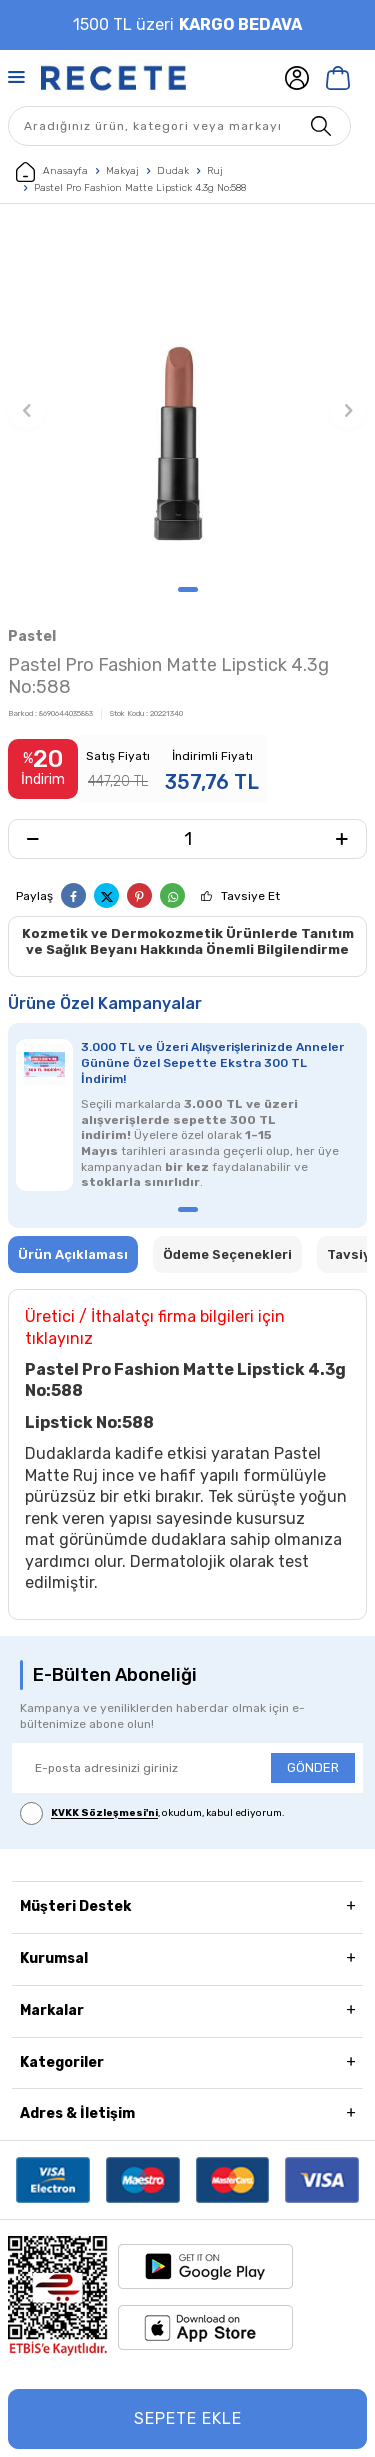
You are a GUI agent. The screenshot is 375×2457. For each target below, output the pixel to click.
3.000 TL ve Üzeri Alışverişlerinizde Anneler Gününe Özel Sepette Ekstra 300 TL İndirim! (212, 1063)
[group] (187, 399)
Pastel (32, 636)
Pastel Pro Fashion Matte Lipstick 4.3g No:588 (140, 188)
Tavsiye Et (250, 896)
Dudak (173, 171)
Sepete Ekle (188, 2418)
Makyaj (122, 171)
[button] (188, 589)
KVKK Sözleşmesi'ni (104, 1814)
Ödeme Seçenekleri (227, 1254)
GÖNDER (313, 1767)
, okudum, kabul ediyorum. (152, 1813)
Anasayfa (52, 172)
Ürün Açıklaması (73, 1254)
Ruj (215, 171)
